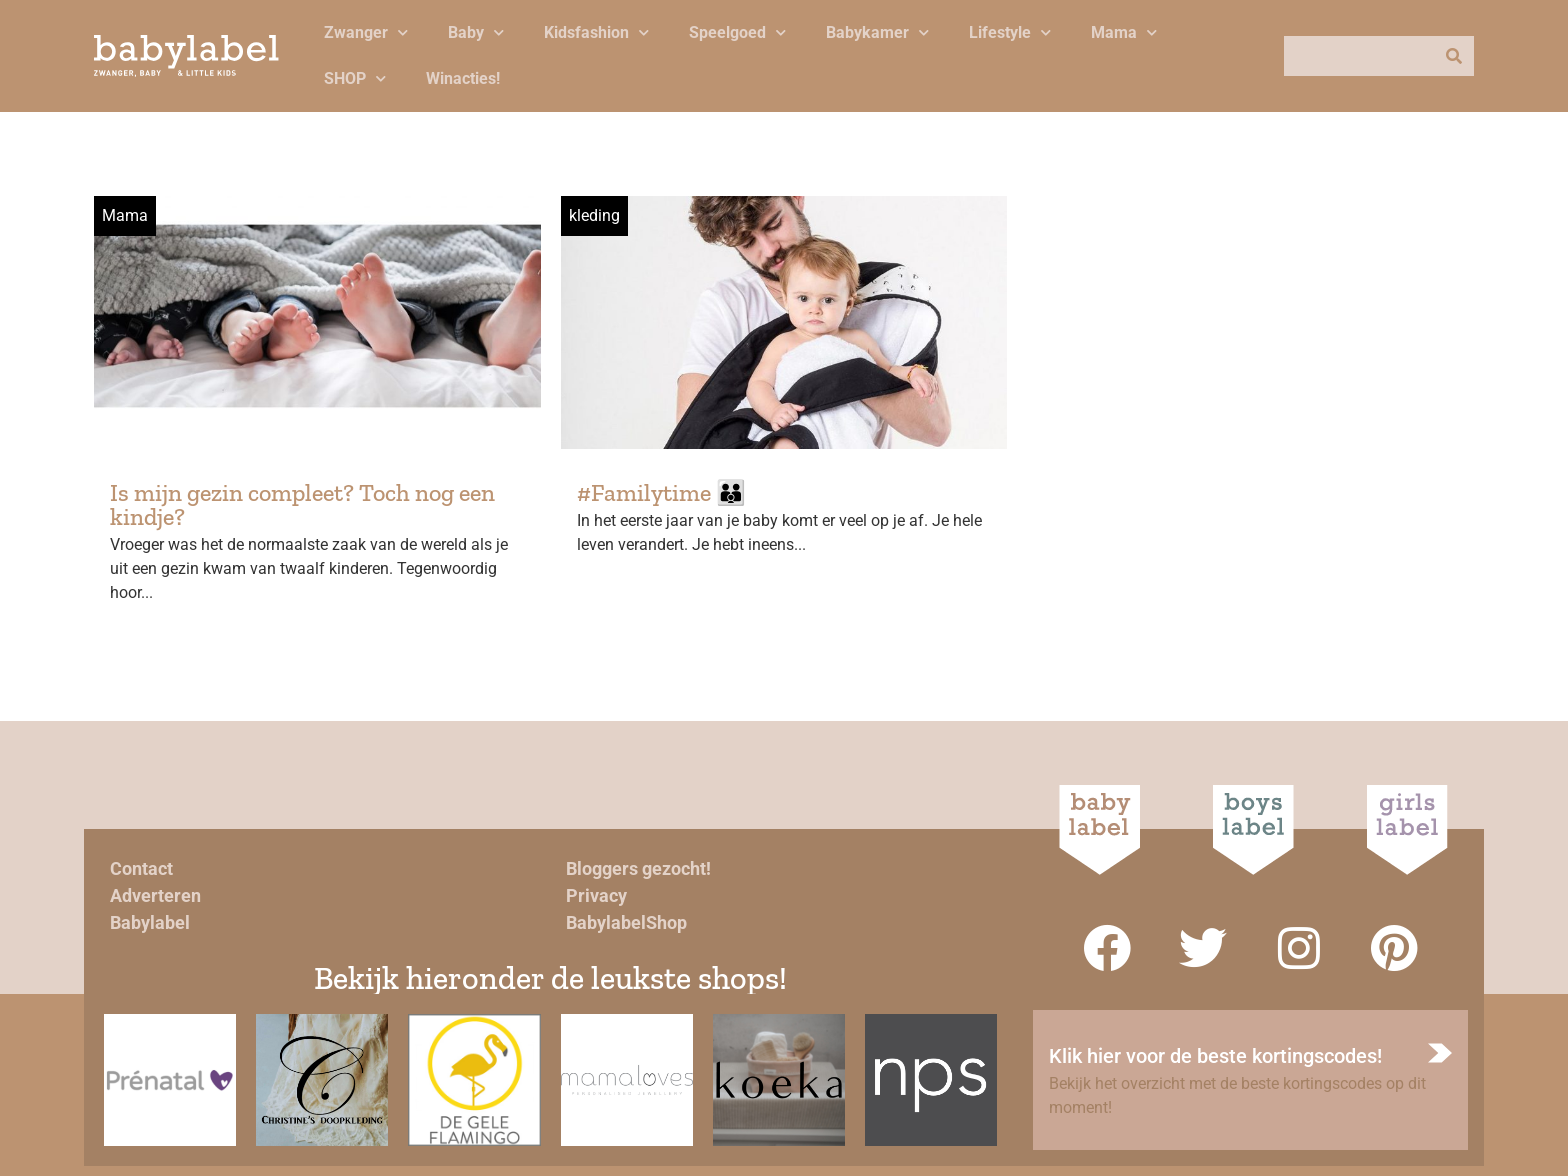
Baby (476, 32)
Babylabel (150, 922)
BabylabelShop (626, 922)
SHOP (355, 78)
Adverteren (155, 895)
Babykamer (877, 32)
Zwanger (366, 32)
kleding (594, 215)
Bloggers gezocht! (638, 868)
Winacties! (463, 78)
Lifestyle (1010, 32)
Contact (141, 868)
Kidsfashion (596, 32)
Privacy (596, 895)
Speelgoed (737, 32)
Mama (1124, 32)
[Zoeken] (1454, 56)
